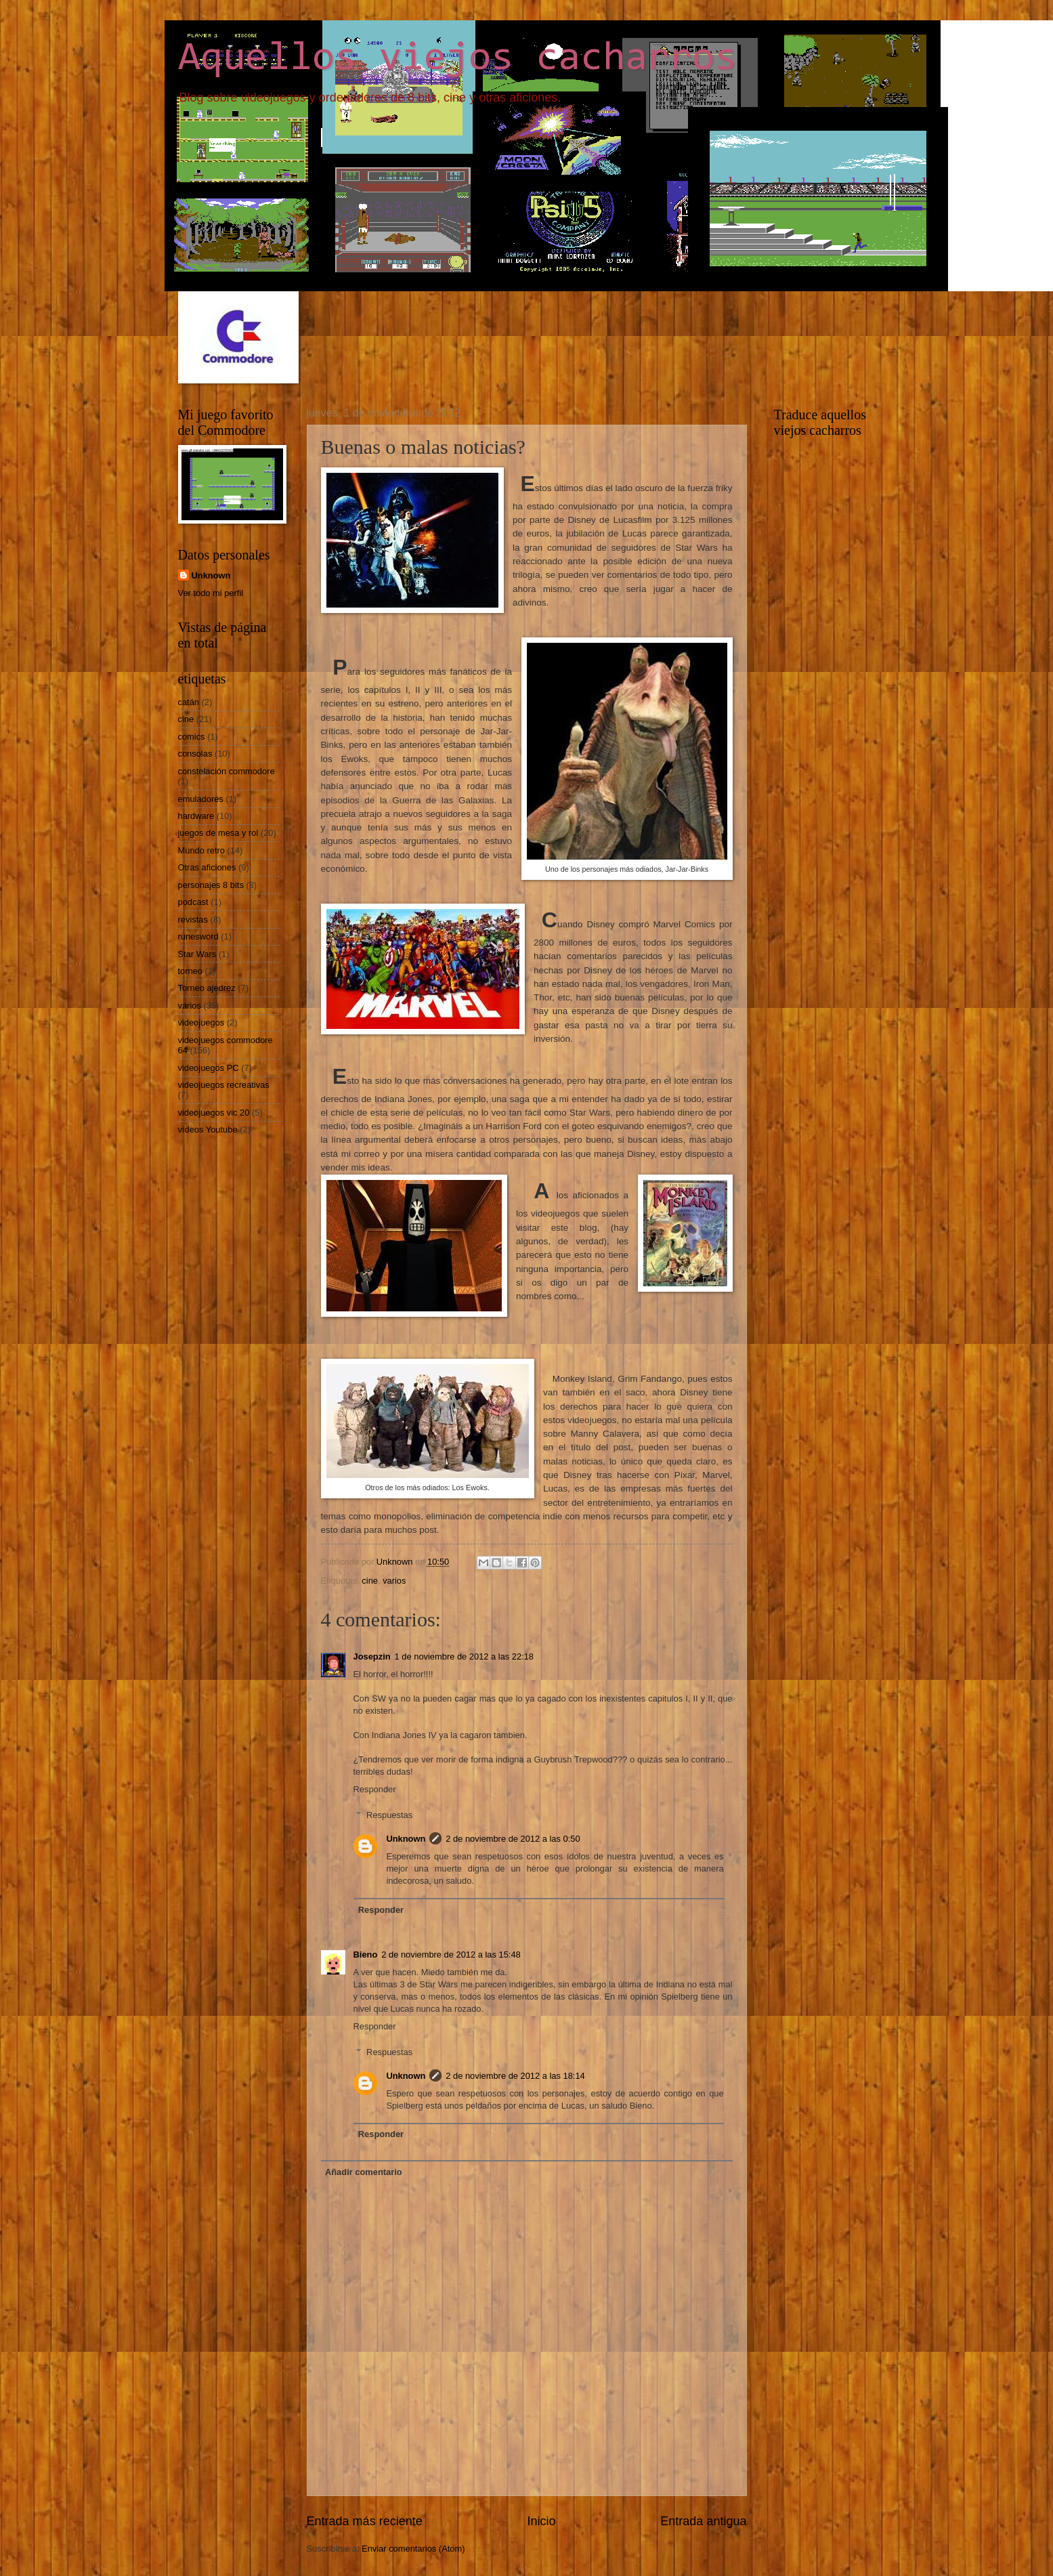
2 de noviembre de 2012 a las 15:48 (450, 1954)
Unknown (405, 1839)
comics (191, 737)
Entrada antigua (703, 2521)
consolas (195, 753)
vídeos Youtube (208, 1129)
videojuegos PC (208, 1068)
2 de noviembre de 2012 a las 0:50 (513, 1839)
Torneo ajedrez (207, 988)
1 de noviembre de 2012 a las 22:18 (464, 1656)
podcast (193, 902)
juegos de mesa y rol (218, 833)
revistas (193, 919)
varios (394, 1581)
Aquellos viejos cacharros (457, 59)
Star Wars (197, 954)
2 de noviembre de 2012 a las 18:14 (515, 2076)
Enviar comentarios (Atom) (413, 2548)
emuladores (200, 799)
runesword (198, 936)
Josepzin (372, 1656)
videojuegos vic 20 (214, 1112)
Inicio (541, 2521)
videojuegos (201, 1022)
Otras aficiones (207, 867)
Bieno (365, 1954)
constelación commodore (226, 771)
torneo (190, 971)
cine (370, 1581)
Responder (374, 1789)
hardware (196, 816)
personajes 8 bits (211, 885)
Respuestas (389, 1815)
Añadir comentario (363, 2172)
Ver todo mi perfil (211, 593)
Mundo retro (201, 850)
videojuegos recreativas (224, 1085)
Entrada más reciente (365, 2521)
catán (189, 702)
